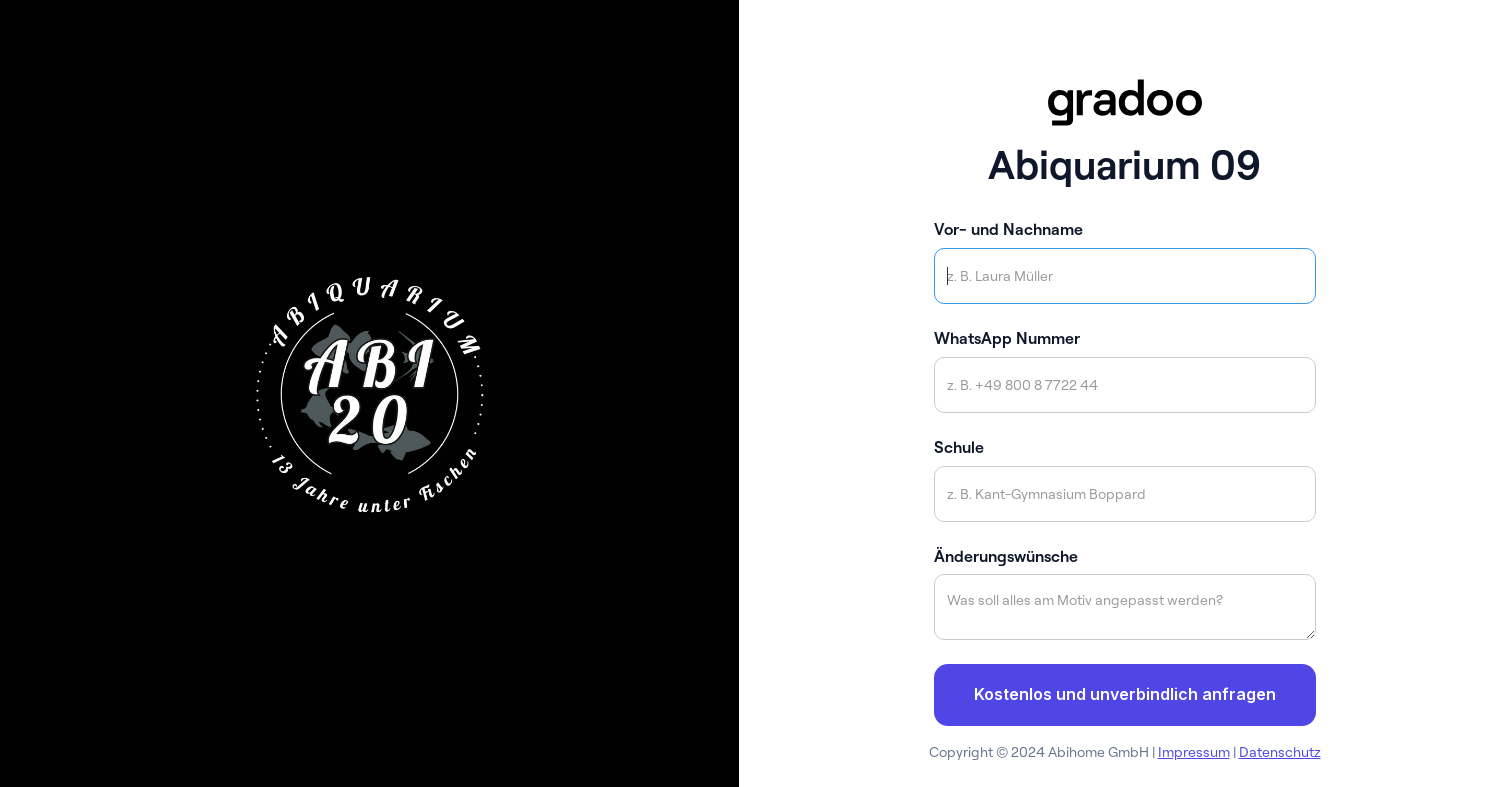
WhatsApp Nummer (1007, 338)
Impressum (1194, 752)
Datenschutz (1280, 752)
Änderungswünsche (1006, 556)
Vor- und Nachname (1008, 229)
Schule (959, 447)
